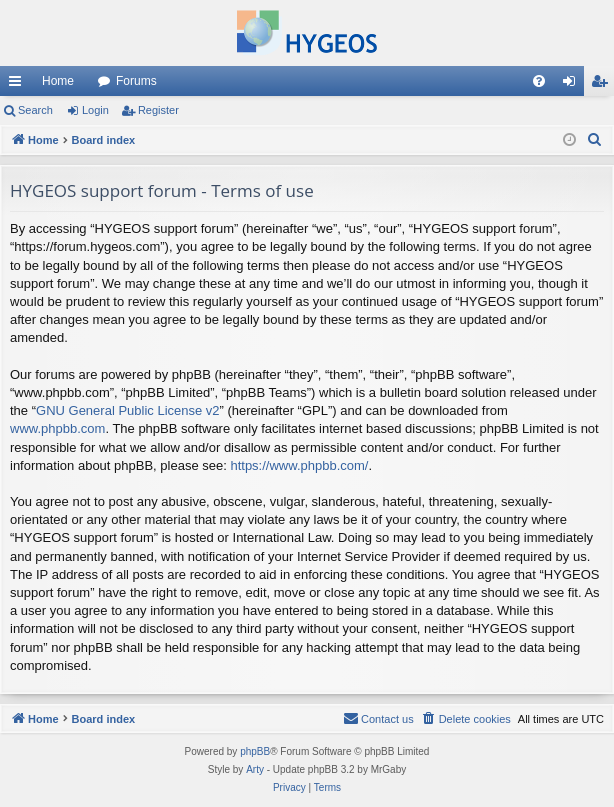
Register (158, 110)
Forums (136, 81)
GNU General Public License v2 (128, 410)
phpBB (255, 751)
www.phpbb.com (57, 428)
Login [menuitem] (573, 85)
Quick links (19, 85)
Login (95, 110)
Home (58, 81)
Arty (255, 769)
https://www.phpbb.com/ (299, 465)
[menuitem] (539, 81)
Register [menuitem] (603, 85)
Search (35, 110)
